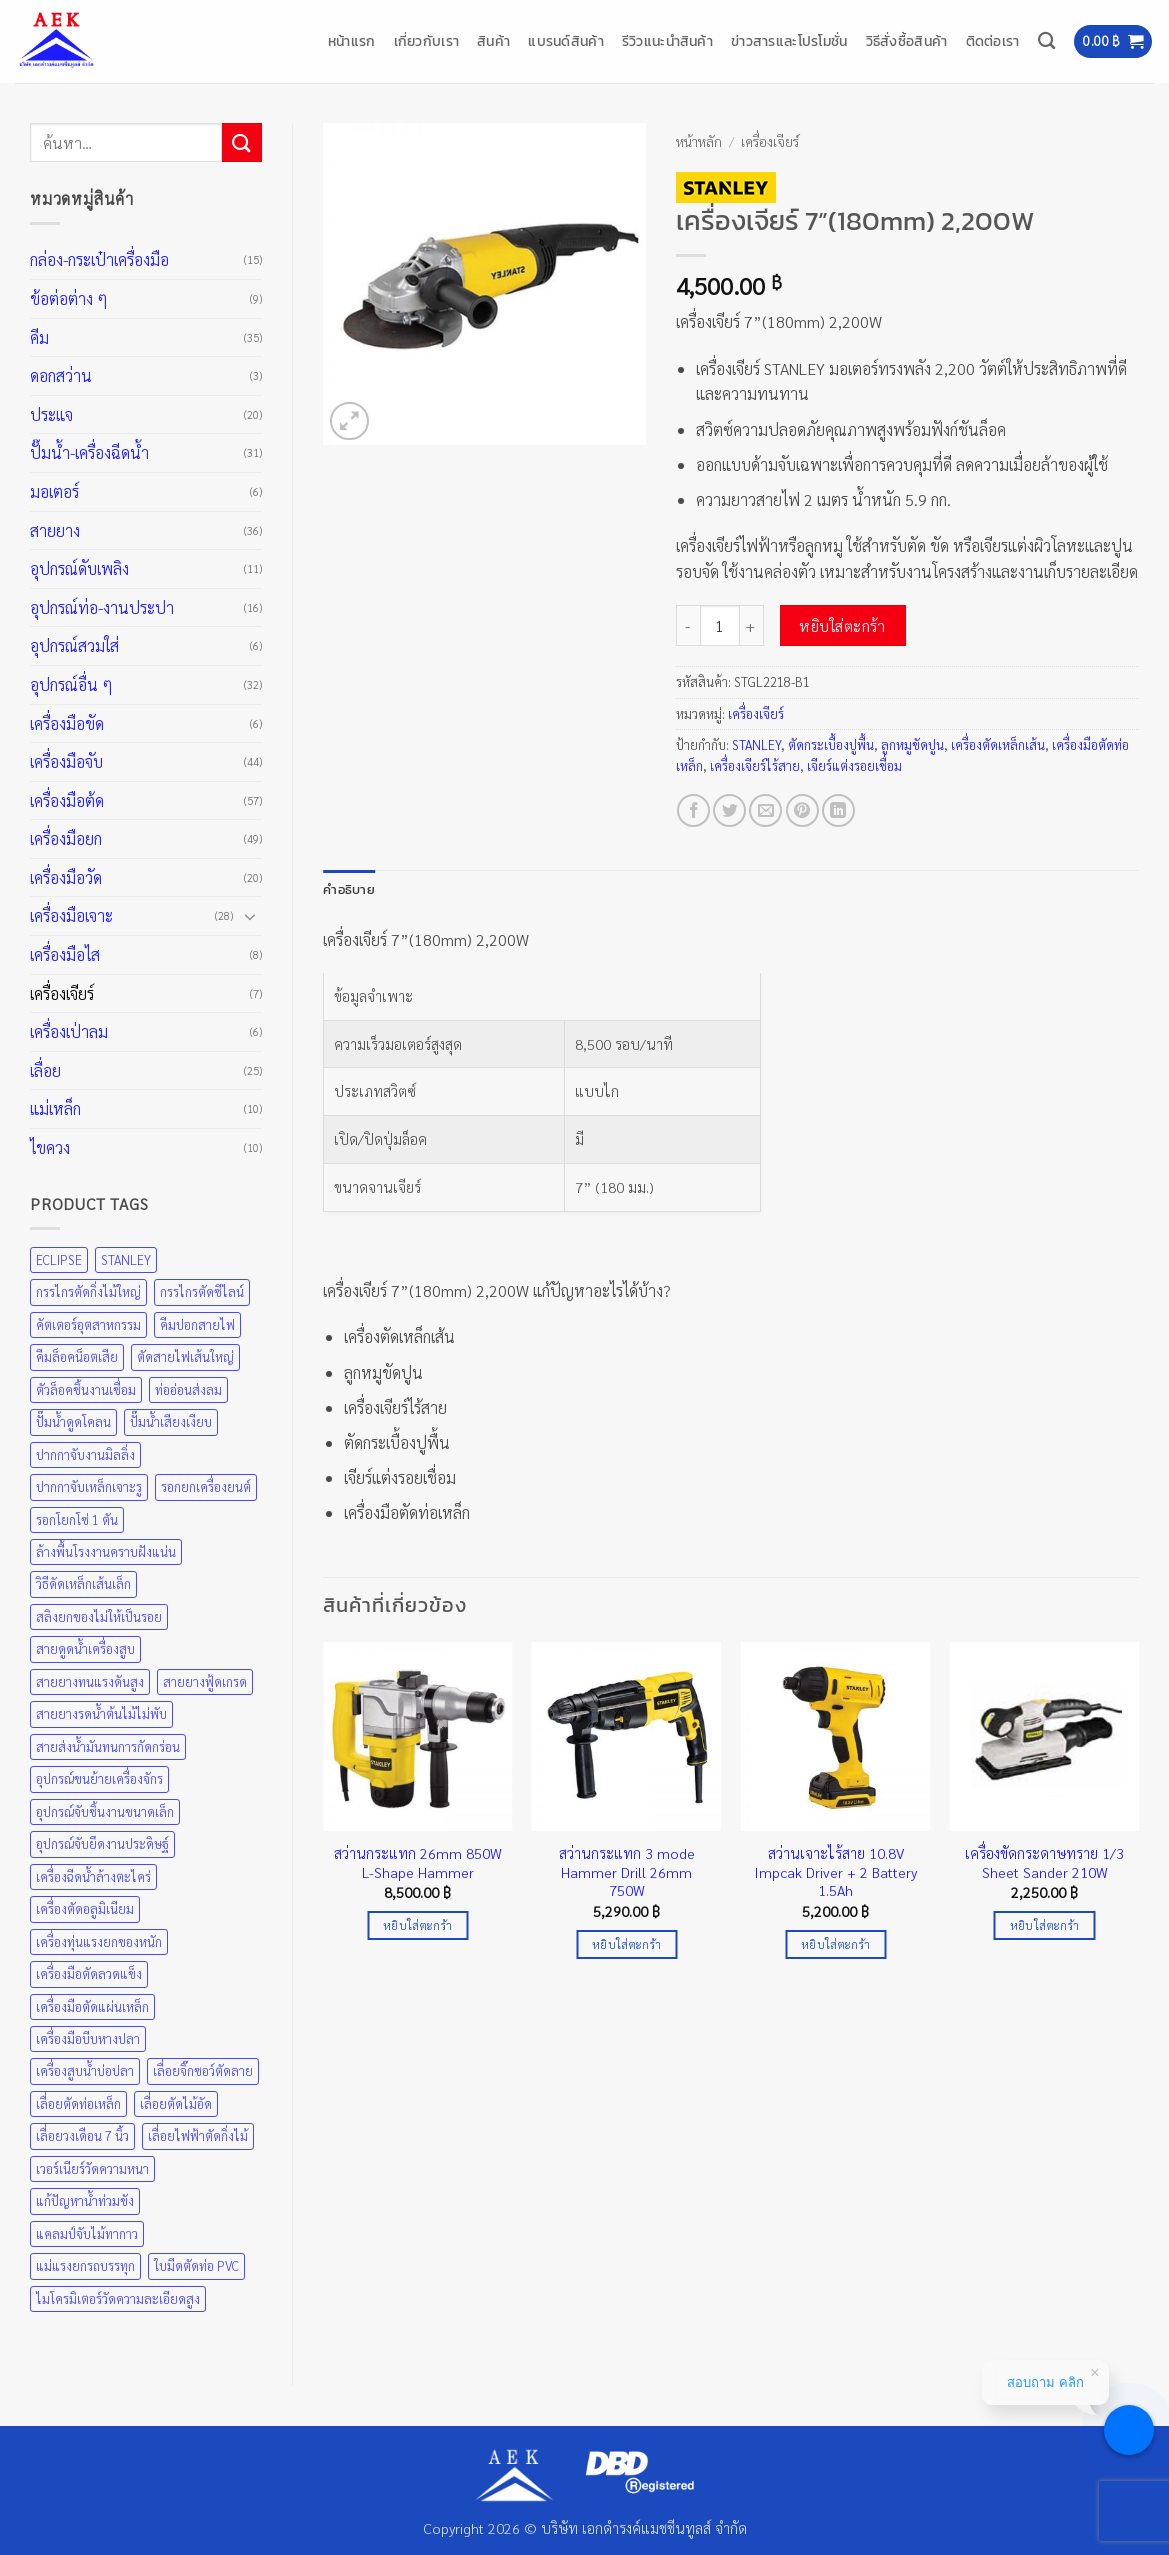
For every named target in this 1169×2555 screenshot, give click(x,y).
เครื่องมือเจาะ (71, 915)
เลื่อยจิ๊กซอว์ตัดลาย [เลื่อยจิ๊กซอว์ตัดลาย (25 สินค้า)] (203, 2070)
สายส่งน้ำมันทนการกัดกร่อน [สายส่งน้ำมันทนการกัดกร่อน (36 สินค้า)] (108, 1746)
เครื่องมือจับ (66, 761)
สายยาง (55, 530)
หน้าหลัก (699, 141)
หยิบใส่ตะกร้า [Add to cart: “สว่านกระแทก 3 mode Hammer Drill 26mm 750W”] (626, 1944)
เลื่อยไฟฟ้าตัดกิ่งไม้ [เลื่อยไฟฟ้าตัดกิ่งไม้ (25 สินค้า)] (198, 2135)
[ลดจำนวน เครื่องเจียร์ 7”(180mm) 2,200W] (688, 625)
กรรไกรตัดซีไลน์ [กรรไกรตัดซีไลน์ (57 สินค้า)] (202, 1291)
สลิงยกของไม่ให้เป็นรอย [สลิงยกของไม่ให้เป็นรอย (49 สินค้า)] (99, 1616)
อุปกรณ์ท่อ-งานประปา (102, 607)
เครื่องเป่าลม (69, 1031)
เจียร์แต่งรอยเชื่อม (854, 765)
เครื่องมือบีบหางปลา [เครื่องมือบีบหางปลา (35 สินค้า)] (88, 2038)
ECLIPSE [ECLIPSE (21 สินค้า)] (59, 1259)
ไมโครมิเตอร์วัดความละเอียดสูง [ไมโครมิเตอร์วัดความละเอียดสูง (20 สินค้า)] (118, 2298)
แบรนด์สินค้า (566, 41)
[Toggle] (250, 916)
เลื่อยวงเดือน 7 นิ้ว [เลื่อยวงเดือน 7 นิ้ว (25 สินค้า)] (82, 2135)
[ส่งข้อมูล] (242, 142)
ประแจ (51, 414)
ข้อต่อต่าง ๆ (69, 298)
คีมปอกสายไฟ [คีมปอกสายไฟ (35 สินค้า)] (197, 1324)
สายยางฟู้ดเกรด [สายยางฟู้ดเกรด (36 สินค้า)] (205, 1681)
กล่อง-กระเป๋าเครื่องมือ (99, 259)
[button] (1113, 41)
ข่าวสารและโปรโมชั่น (789, 41)
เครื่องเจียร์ (62, 993)
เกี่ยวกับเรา (427, 41)
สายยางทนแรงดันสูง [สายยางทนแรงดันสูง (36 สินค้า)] (90, 1681)
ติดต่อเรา (993, 41)
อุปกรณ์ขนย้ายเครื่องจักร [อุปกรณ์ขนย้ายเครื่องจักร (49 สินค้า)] (99, 1778)
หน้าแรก (352, 41)
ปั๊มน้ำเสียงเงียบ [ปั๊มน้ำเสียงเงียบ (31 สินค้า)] (171, 1421)
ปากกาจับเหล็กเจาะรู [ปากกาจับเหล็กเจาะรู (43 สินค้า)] (89, 1486)
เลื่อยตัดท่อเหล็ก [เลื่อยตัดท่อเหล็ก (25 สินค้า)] (78, 2103)
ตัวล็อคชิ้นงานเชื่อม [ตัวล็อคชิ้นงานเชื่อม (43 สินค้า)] (86, 1389)
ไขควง (50, 1147)
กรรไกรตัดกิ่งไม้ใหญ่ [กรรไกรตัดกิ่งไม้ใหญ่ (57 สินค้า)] (88, 1291)
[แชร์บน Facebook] (693, 810)
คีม (39, 337)
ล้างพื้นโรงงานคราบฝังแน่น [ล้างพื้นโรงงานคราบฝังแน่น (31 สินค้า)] (106, 1551)
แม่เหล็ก (55, 1108)
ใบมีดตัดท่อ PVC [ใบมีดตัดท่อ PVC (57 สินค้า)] (196, 2265)
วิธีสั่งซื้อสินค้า (907, 41)
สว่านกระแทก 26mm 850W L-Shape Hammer (418, 1862)
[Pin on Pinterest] (802, 810)
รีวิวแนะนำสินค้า (667, 41)
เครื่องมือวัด (66, 877)
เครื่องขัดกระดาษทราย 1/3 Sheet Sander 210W (1044, 1862)
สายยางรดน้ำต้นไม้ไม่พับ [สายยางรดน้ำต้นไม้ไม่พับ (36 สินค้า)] (101, 1713)
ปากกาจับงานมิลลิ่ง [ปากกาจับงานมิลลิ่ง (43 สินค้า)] (85, 1454)
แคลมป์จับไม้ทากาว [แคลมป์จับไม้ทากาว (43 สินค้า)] (87, 2233)
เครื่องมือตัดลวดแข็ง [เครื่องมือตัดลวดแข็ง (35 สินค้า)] (89, 1973)
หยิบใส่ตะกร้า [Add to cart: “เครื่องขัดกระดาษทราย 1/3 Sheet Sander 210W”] (1044, 1925)
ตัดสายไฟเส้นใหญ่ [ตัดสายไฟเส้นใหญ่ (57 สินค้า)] (185, 1356)
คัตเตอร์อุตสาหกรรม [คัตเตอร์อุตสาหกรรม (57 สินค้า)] (88, 1324)
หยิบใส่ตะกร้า (842, 625)
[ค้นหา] (1046, 41)
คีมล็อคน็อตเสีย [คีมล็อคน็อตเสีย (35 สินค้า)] (77, 1356)
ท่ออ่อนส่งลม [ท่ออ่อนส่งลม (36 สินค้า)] (188, 1389)
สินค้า (493, 41)
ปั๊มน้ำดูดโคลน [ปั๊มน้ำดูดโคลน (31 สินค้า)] (73, 1421)
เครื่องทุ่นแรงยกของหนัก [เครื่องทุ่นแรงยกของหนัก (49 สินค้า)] (99, 1941)
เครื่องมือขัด (67, 723)
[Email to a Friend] (765, 810)
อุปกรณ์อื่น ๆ (71, 684)
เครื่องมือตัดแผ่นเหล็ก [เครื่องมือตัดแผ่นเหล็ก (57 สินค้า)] (92, 2006)
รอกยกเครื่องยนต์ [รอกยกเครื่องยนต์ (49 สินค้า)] (206, 1486)
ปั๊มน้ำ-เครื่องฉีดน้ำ (89, 452)
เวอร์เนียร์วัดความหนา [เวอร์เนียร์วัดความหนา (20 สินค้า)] (92, 2168)
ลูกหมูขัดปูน (912, 744)
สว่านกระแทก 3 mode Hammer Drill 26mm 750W (627, 1871)
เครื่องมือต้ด (67, 800)
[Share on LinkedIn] (838, 810)
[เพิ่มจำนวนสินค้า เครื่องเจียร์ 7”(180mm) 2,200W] (752, 625)
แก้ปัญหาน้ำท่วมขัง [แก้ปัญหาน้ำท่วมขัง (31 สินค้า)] (85, 2200)
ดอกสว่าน (61, 375)
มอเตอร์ (54, 491)
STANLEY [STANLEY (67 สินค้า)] (126, 1259)
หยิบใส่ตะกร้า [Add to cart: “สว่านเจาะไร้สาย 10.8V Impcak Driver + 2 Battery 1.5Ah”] (835, 1944)
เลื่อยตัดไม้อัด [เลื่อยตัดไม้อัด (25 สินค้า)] (176, 2103)
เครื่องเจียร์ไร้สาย (755, 765)
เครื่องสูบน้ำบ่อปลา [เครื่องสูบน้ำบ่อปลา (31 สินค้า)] (85, 2070)
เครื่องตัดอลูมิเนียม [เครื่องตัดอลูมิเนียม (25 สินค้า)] (85, 1908)
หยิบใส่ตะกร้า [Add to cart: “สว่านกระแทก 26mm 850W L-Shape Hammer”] (417, 1925)
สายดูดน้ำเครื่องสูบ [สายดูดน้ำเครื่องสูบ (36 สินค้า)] (85, 1648)
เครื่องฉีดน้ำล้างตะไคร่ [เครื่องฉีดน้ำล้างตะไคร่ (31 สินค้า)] (93, 1876)
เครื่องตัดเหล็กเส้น (998, 744)
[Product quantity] (720, 625)
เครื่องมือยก (66, 838)
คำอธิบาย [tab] (349, 889)
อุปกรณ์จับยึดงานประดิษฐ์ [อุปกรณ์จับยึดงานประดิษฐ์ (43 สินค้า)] (102, 1843)
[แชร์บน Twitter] (729, 810)
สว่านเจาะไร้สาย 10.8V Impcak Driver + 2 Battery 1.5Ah (835, 1871)
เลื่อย (45, 1070)
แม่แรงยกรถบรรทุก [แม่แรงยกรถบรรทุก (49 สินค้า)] (85, 2265)
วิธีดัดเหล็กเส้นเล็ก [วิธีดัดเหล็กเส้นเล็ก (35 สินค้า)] (83, 1583)
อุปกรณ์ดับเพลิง (79, 568)
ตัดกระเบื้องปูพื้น (831, 744)
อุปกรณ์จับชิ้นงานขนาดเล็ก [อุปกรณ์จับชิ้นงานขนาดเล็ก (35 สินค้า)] (105, 1811)
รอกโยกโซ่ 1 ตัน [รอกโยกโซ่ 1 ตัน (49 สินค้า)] (77, 1519)
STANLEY (756, 744)
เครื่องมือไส (65, 954)
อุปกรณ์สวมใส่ (74, 645)
